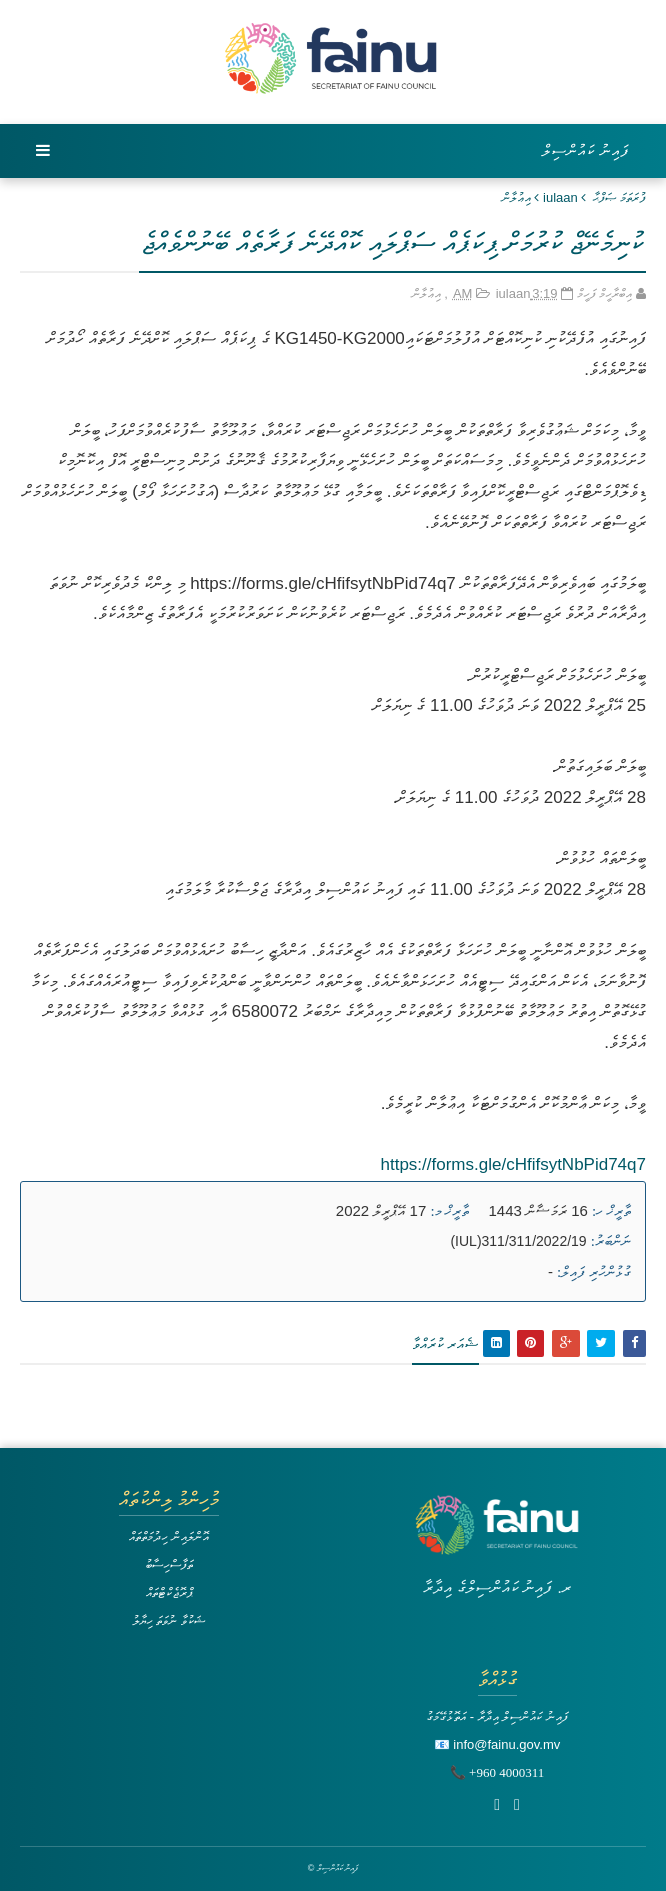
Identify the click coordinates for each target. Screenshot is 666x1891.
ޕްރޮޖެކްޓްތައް (169, 1592)
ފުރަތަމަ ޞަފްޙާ (619, 197)
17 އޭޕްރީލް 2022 (381, 1210)
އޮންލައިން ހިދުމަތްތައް (169, 1536)
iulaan (560, 197)
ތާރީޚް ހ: (611, 1211)
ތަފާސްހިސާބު (169, 1564)
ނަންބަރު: (611, 1241)
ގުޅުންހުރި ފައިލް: (594, 1272)
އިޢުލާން (516, 197)
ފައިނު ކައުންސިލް (586, 150)
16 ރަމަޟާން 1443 (538, 1210)
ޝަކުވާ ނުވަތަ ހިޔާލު (169, 1620)
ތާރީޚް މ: (449, 1211)
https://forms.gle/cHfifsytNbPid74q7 (513, 1164)
